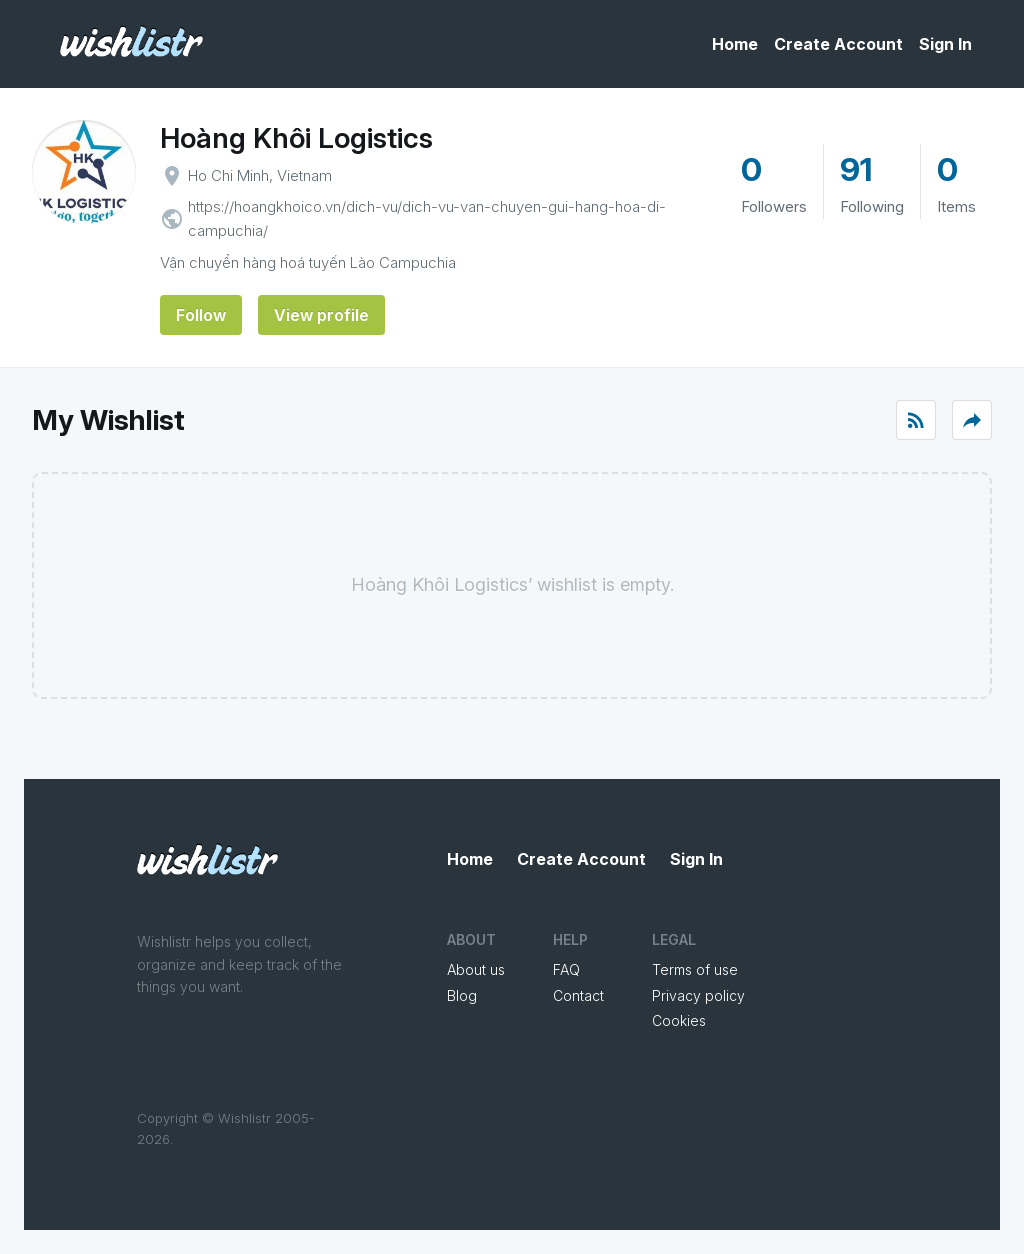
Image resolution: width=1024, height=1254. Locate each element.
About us (476, 969)
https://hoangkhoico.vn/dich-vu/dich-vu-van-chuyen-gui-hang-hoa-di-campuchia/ (427, 218)
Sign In (945, 44)
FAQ (566, 969)
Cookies (679, 1020)
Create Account (838, 44)
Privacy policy (698, 995)
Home (735, 44)
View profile (321, 315)
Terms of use (695, 969)
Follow (201, 315)
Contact (578, 995)
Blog (462, 995)
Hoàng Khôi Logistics (296, 138)
